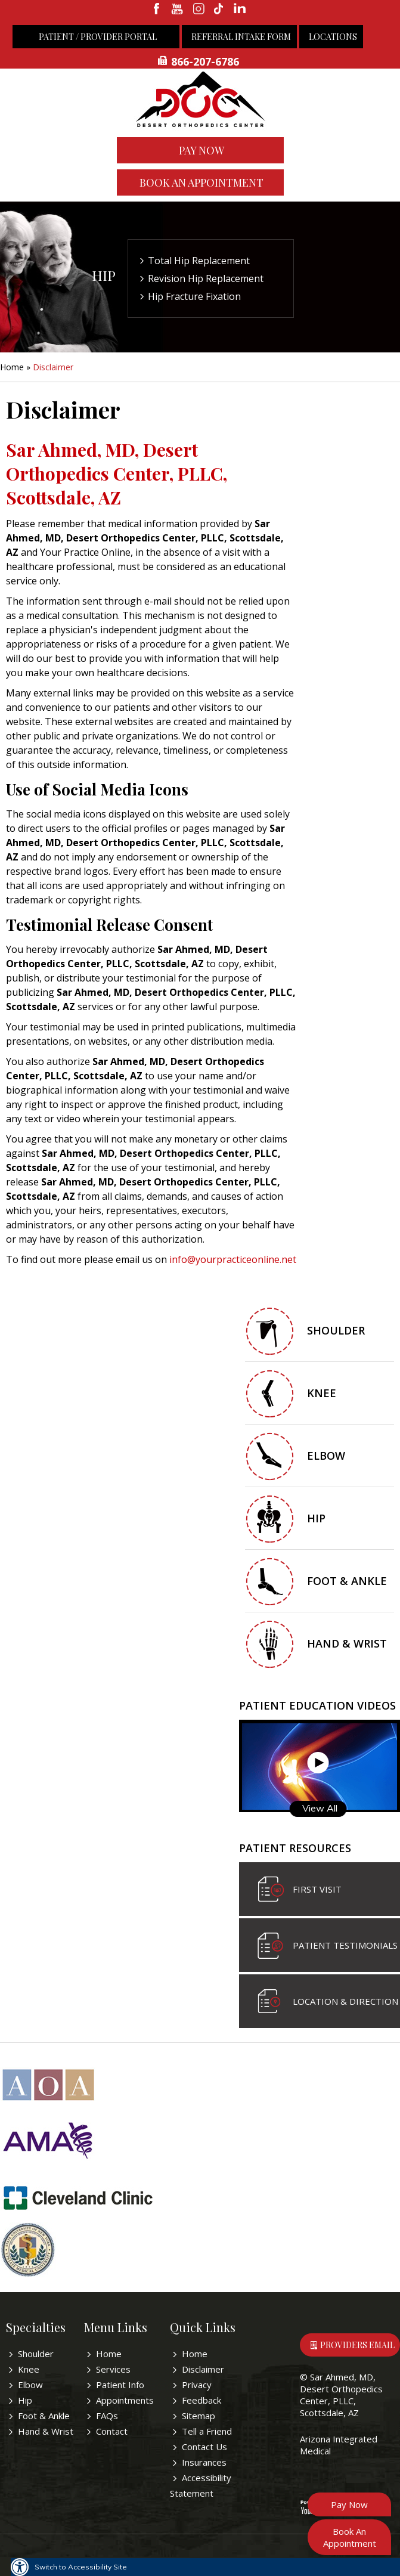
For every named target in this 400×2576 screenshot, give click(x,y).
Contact (112, 2431)
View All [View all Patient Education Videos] (319, 1808)
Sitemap (198, 2416)
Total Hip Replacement (199, 260)
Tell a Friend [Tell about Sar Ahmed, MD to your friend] (207, 2431)
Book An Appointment (201, 182)
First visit (317, 1889)
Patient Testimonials (345, 1945)
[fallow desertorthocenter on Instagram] (198, 9)
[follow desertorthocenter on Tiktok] (219, 9)
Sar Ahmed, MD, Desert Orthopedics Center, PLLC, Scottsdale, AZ (341, 2395)
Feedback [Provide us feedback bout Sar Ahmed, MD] (201, 2400)
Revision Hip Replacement (205, 278)
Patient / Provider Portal (98, 36)
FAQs (107, 2416)
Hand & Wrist (347, 1643)
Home (12, 367)
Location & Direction (345, 2001)
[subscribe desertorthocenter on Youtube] (178, 9)
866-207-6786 (205, 61)
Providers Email (357, 2345)
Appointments (125, 2400)
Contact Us (204, 2447)
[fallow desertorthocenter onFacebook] (157, 9)
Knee (321, 1393)
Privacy (197, 2385)
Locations (333, 36)
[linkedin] (240, 9)
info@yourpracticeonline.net (232, 1259)
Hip (104, 275)
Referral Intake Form (241, 36)
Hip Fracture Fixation (194, 296)
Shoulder (336, 1330)
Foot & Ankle (347, 1581)
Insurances (204, 2462)
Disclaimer (203, 2369)
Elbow (326, 1455)
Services (113, 2369)
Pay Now (201, 150)
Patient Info (120, 2385)
